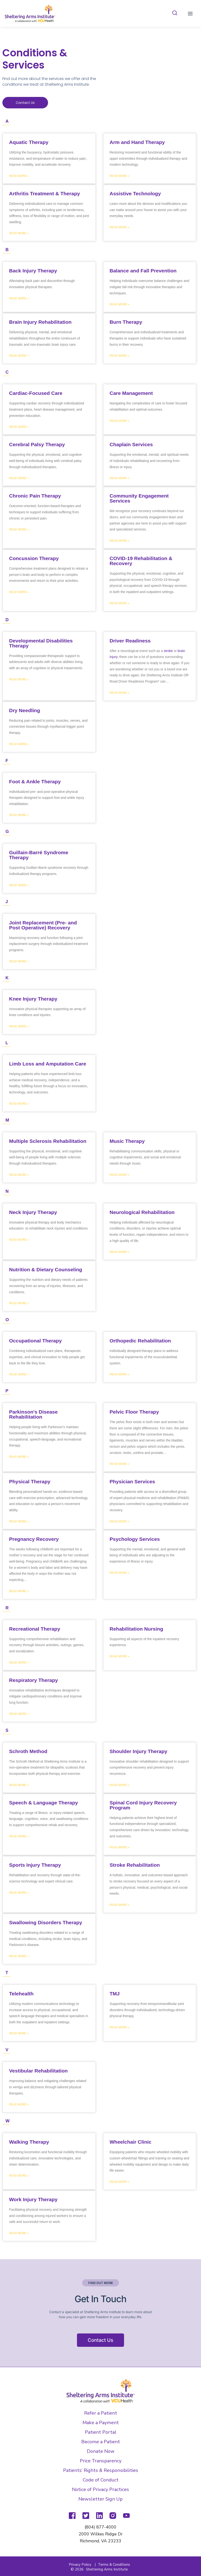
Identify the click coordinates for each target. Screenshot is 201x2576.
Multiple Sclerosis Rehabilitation (47, 1141)
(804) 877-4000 (100, 2527)
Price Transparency (100, 2461)
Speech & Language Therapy (43, 1802)
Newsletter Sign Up (100, 2499)
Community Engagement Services (139, 498)
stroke (168, 651)
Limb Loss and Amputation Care (47, 1063)
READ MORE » (19, 176)
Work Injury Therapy (33, 2199)
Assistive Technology (135, 193)
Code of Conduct (101, 2480)
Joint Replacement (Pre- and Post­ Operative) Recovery (43, 925)
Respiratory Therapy (33, 1680)
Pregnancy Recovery (34, 1539)
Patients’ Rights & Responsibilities (100, 2470)
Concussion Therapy (34, 558)
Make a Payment (100, 2422)
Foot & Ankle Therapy (35, 781)
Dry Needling (24, 710)
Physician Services (132, 1481)
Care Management (131, 393)
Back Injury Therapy (33, 270)
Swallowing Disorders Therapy (45, 1922)
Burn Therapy (126, 322)
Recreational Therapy (34, 1629)
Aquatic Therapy (29, 142)
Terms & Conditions (114, 2564)
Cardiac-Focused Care (35, 393)
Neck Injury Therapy (33, 1212)
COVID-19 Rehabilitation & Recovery (141, 561)
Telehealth (21, 1993)
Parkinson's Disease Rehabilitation (33, 1414)
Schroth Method (28, 1751)
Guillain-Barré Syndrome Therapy (38, 855)
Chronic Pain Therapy (35, 495)
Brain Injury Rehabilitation (40, 322)
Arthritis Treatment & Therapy (44, 193)
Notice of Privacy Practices (100, 2489)
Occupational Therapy (35, 1340)
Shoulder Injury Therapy (139, 1751)
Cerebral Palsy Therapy (37, 444)
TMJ (115, 1993)
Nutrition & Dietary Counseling (45, 1269)
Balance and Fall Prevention (143, 270)
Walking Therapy (29, 2142)
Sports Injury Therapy (35, 1865)
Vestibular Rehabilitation (38, 2070)
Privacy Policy (80, 2564)
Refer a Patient (100, 2413)
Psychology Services (135, 1539)
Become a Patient (100, 2441)
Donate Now (100, 2451)
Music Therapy (127, 1141)
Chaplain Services (131, 444)
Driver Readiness (130, 640)
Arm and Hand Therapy (137, 142)
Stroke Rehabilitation (135, 1865)
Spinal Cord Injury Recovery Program (143, 1805)
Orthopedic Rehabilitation (140, 1340)
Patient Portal (100, 2432)
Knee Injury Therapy (33, 999)
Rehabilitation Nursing (136, 1629)
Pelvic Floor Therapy (134, 1412)
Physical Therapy (29, 1481)
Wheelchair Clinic (131, 2142)
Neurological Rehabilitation (142, 1212)
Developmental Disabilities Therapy (41, 643)
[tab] (175, 13)
